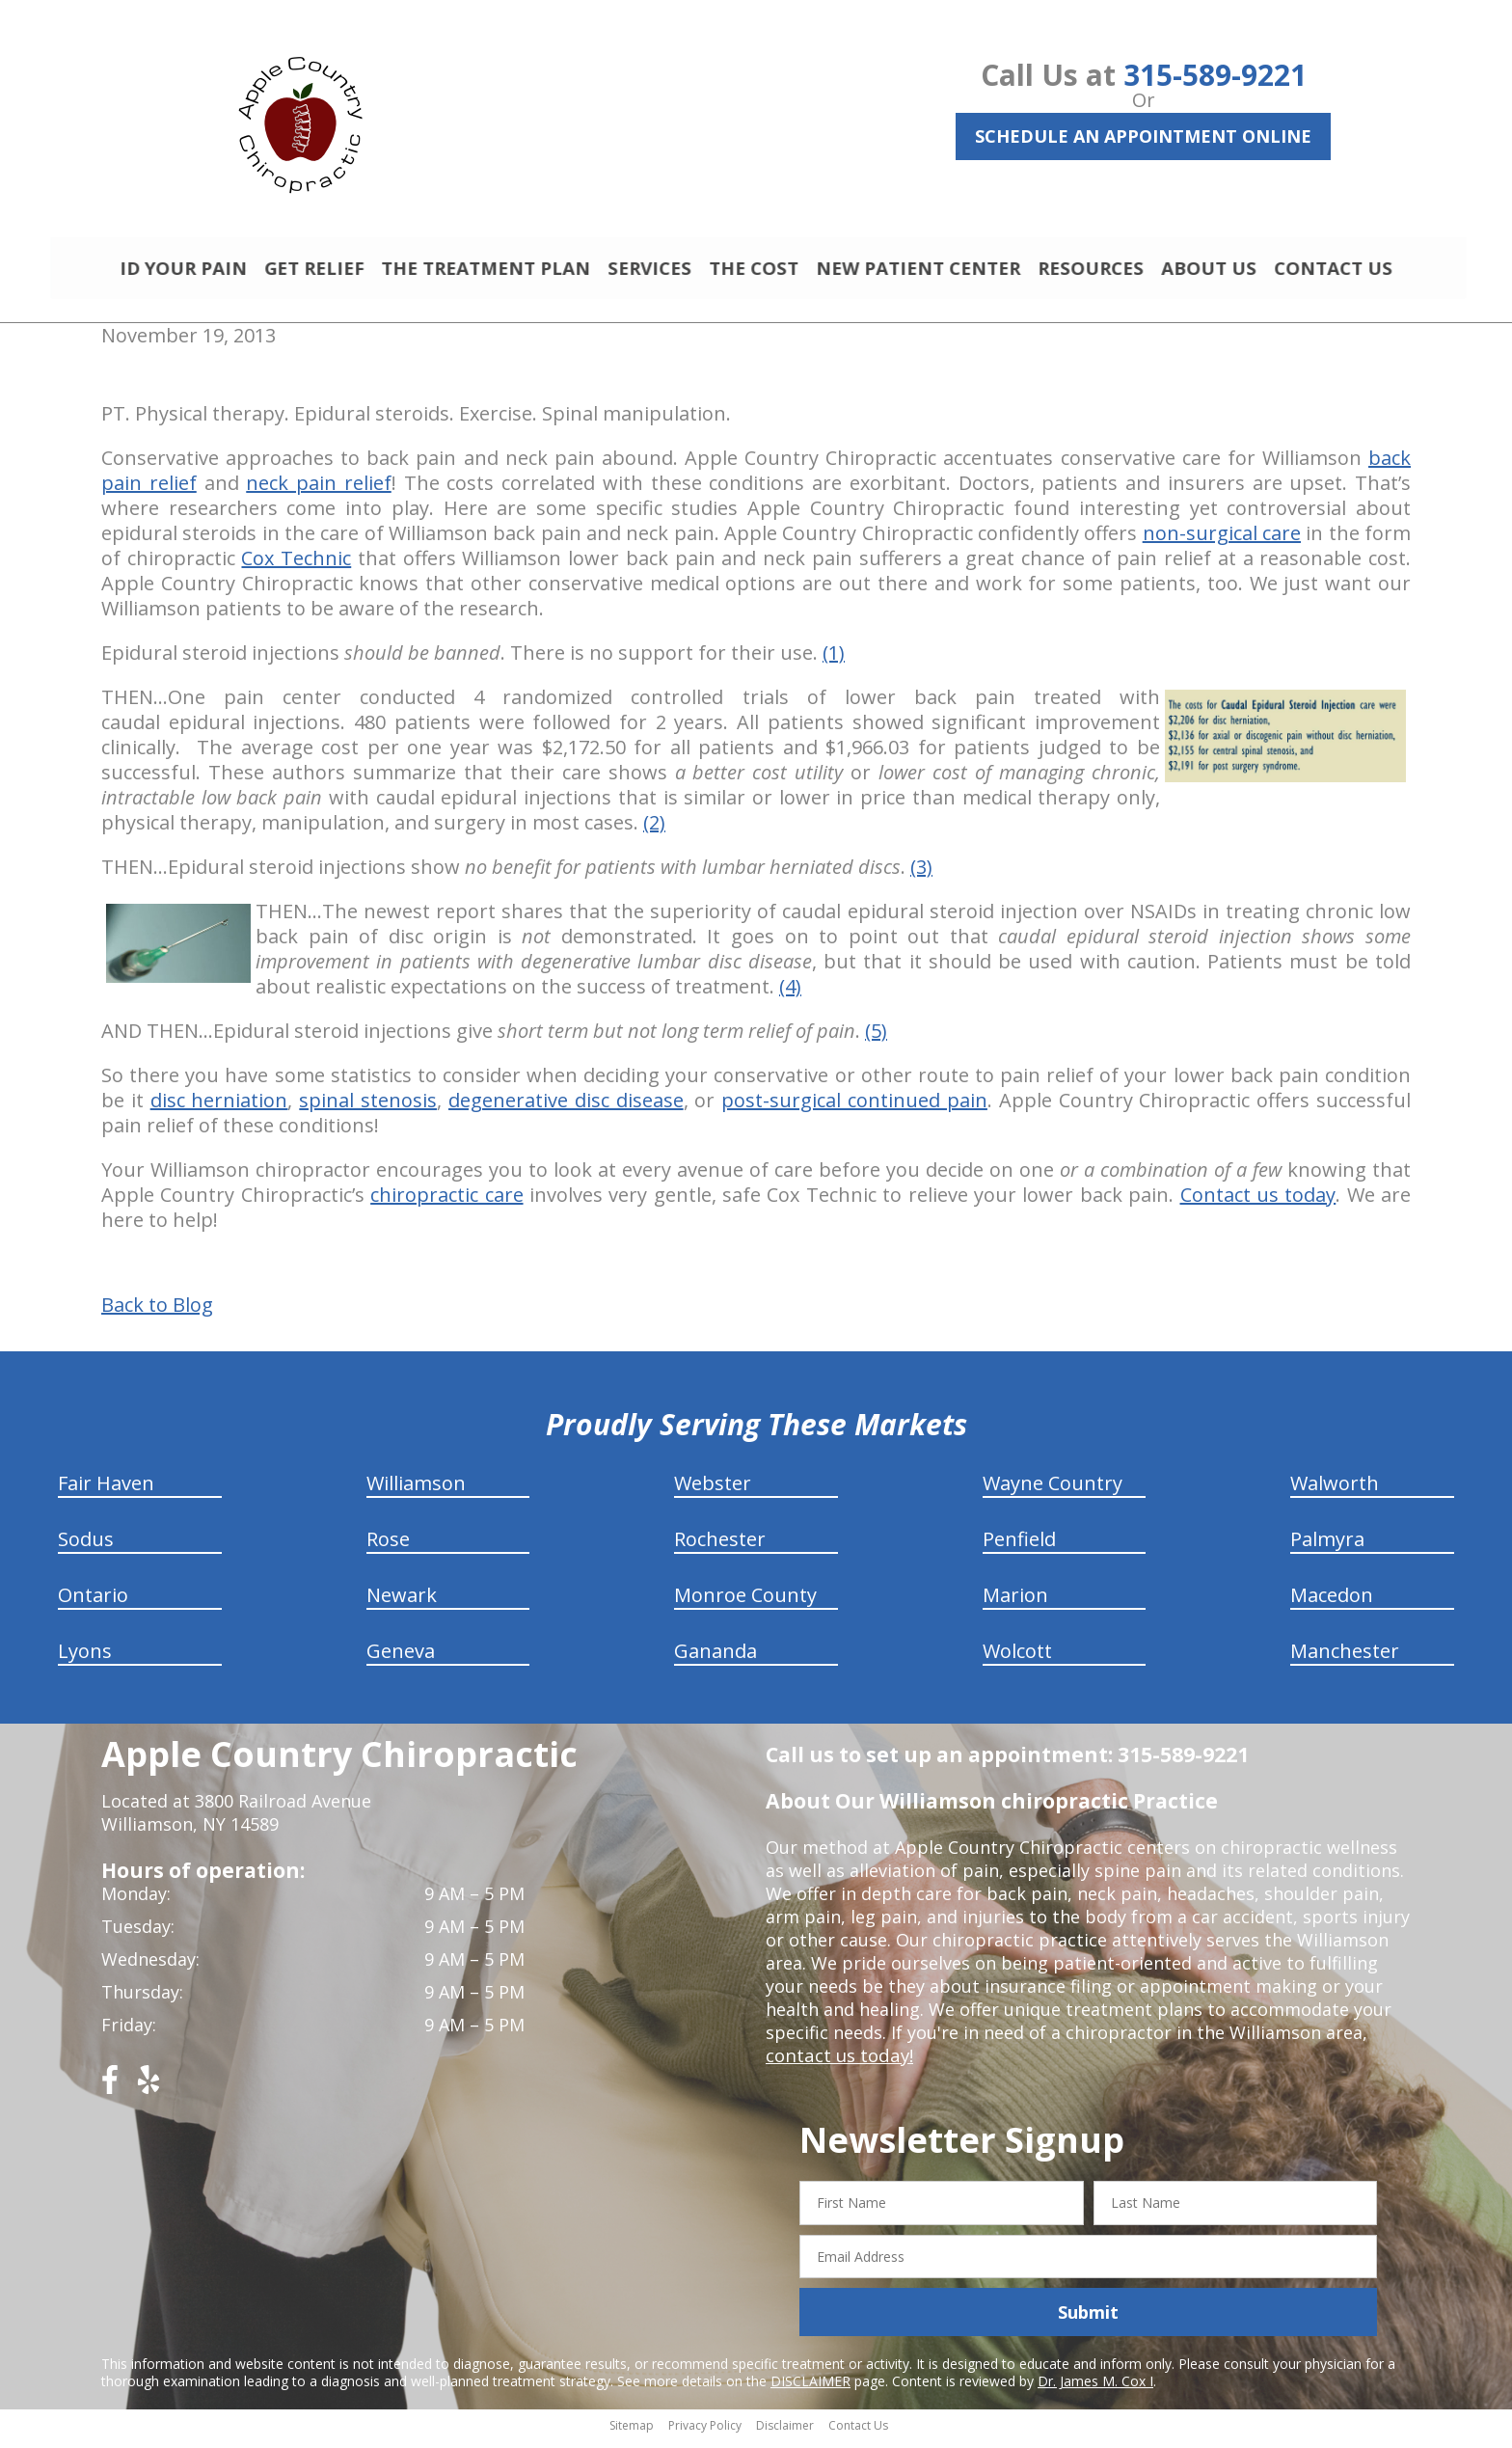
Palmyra (1327, 1548)
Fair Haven (106, 1492)
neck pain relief (319, 491)
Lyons (85, 1659)
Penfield (1019, 1548)
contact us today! (837, 2064)
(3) (921, 875)
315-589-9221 (1215, 75)
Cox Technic (296, 567)
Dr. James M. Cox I (1095, 2389)
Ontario (93, 1604)
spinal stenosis (368, 1109)
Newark (401, 1604)
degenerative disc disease (566, 1109)
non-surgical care (1222, 542)
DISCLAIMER (810, 2389)
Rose (388, 1548)
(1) (834, 661)
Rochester (720, 1548)
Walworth (1334, 1492)
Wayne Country (1052, 1492)
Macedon (1331, 1604)
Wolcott (1017, 1659)
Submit (1088, 2320)
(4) (790, 995)
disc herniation (219, 1109)
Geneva (400, 1659)
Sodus (86, 1548)
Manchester (1344, 1659)
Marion (1015, 1604)
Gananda (715, 1659)
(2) (654, 831)
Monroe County (745, 1604)
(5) (876, 1039)
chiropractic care (446, 1203)
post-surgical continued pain (854, 1109)
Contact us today (1258, 1203)
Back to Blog (157, 1313)
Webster (712, 1492)
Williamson (416, 1492)
